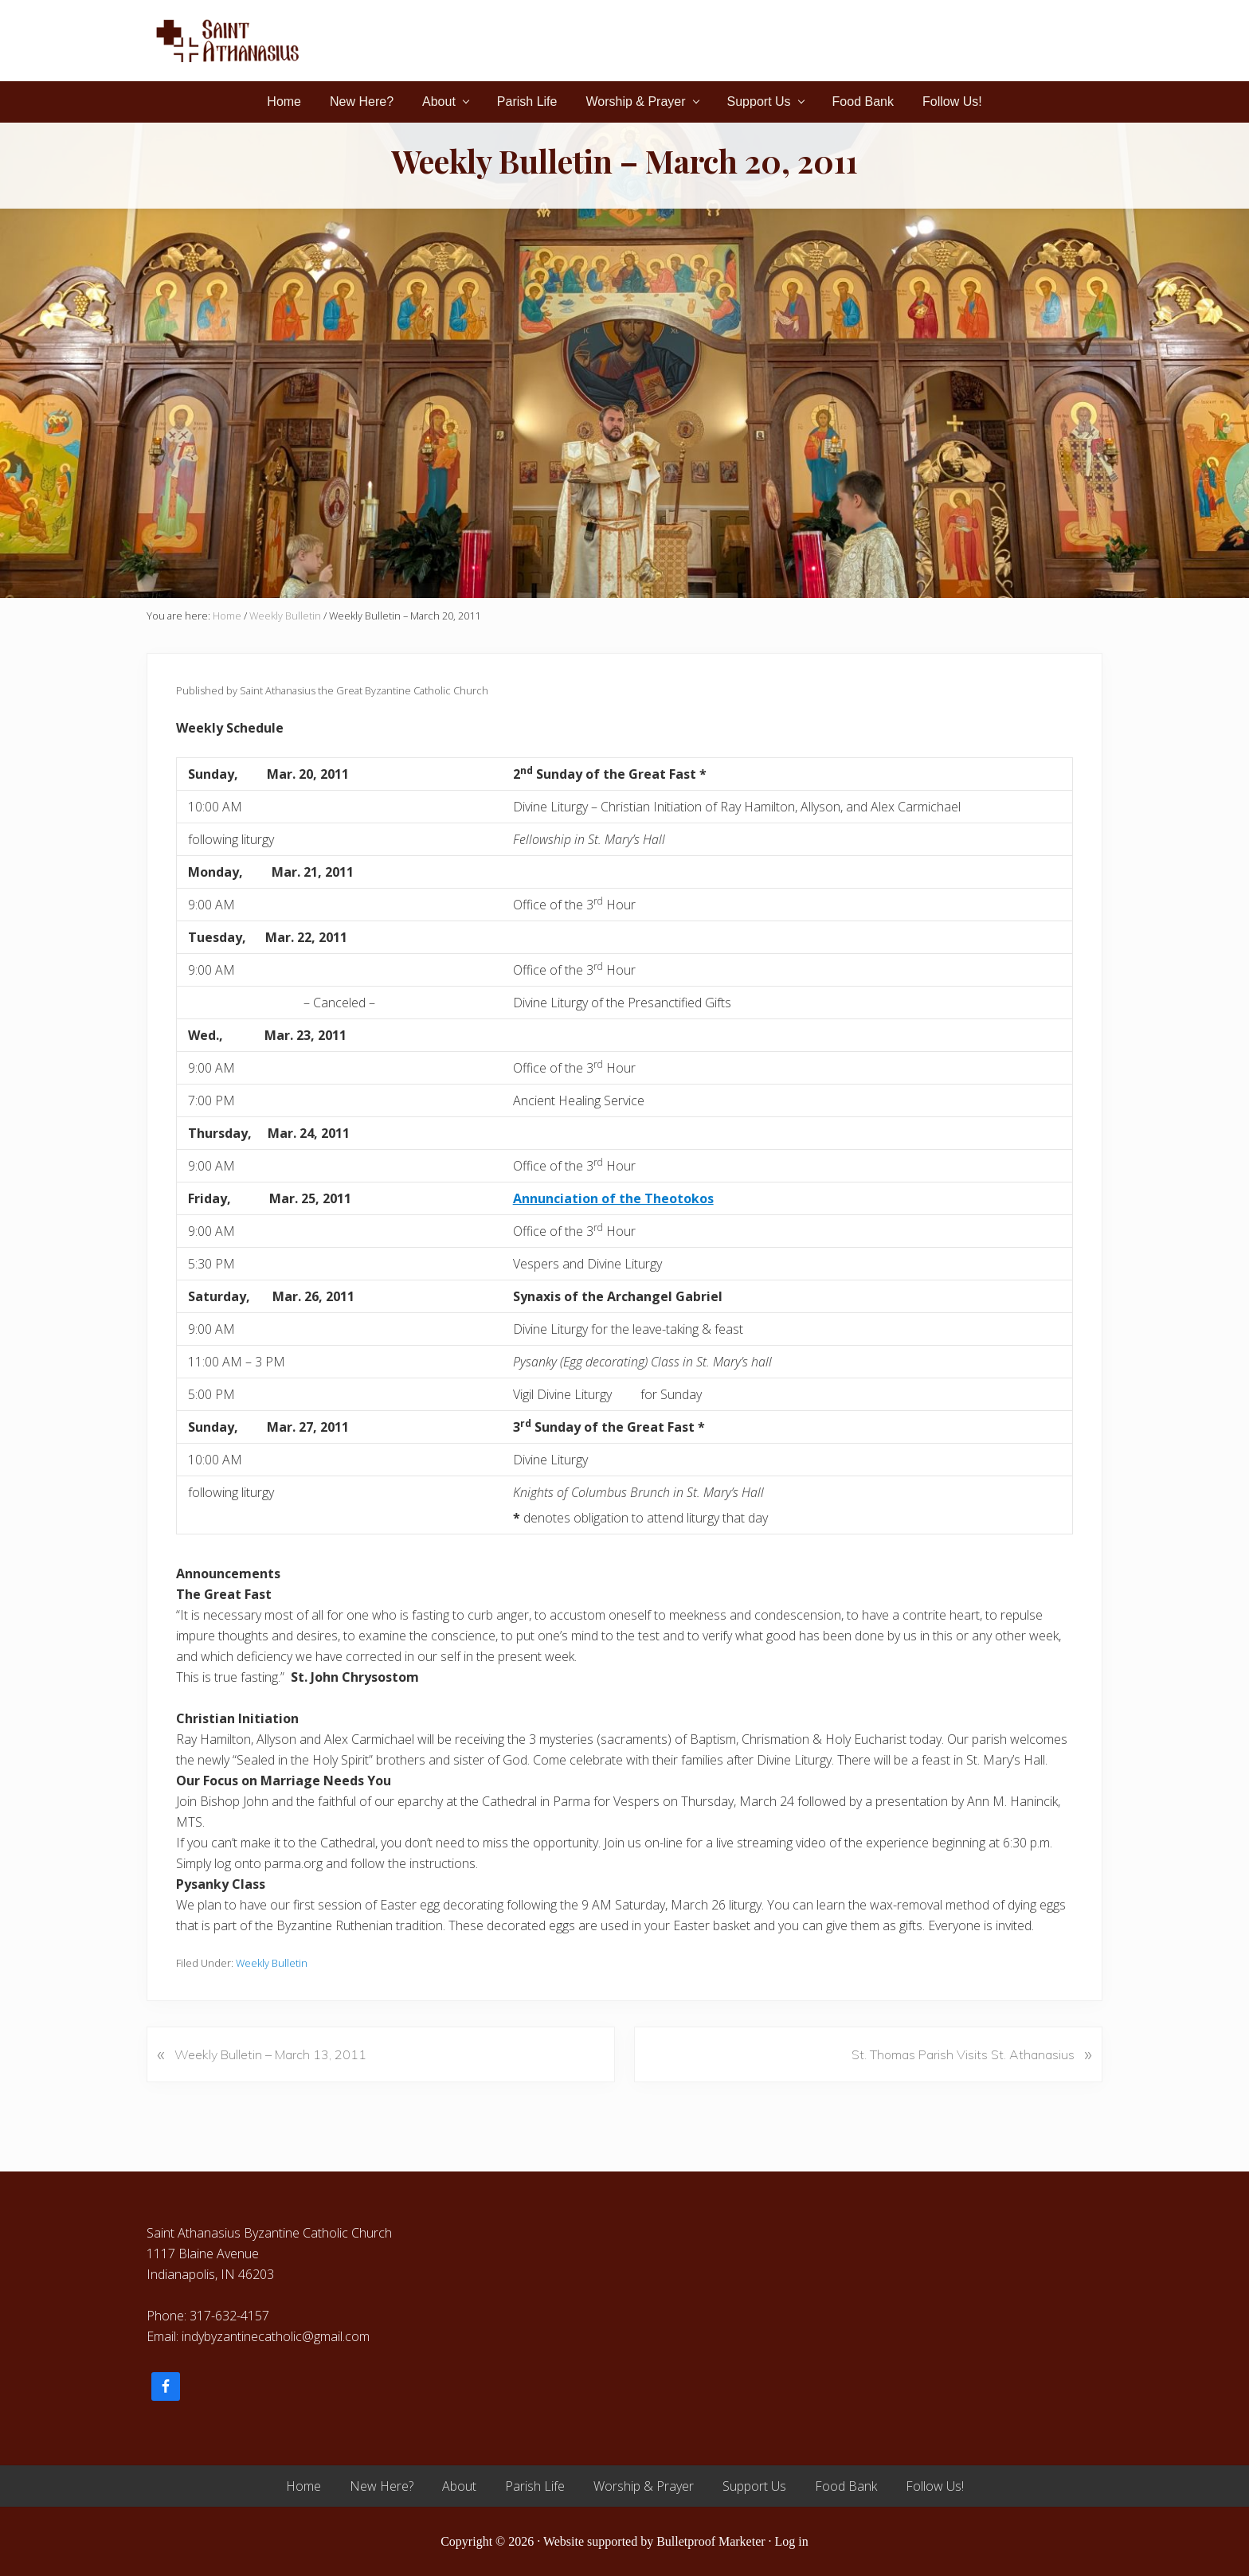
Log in (792, 2541)
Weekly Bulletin (271, 1963)
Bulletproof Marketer (710, 2541)
